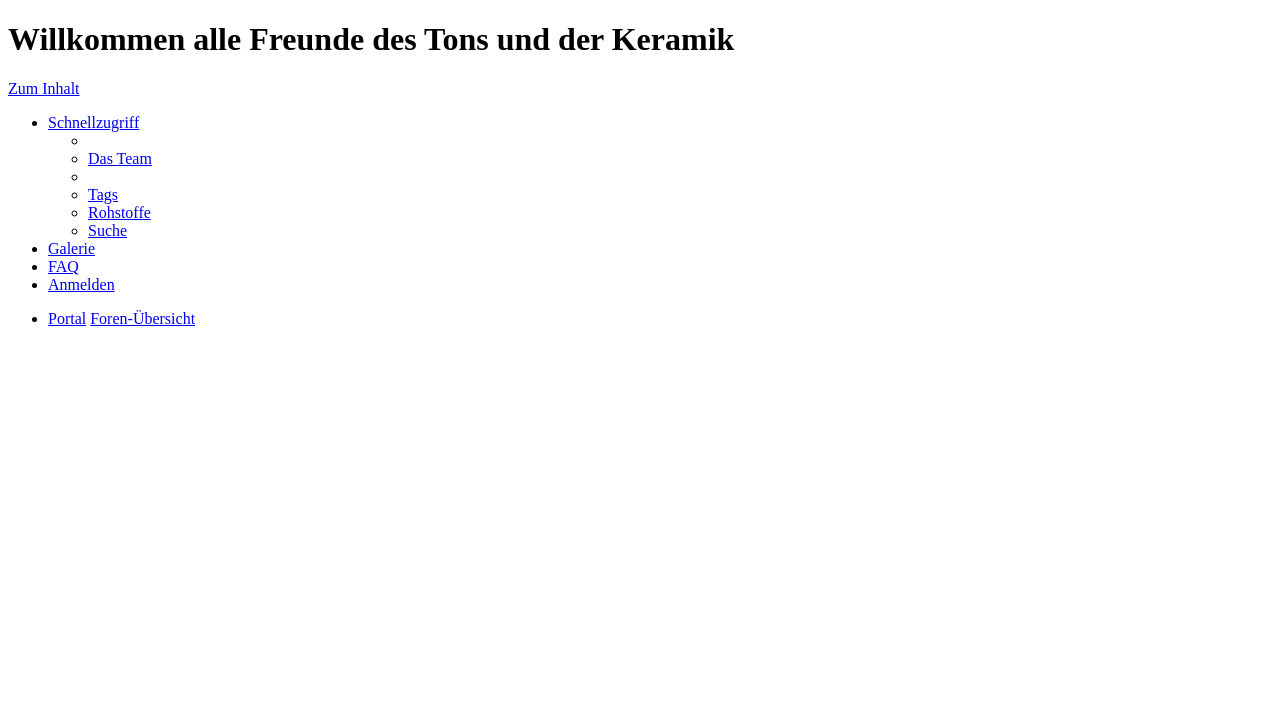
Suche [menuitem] (107, 230)
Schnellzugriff (93, 122)
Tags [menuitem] (103, 194)
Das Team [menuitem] (120, 158)
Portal (67, 318)
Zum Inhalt (44, 88)
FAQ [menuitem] (63, 266)
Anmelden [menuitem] (81, 284)
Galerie (71, 248)
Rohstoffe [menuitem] (119, 212)
